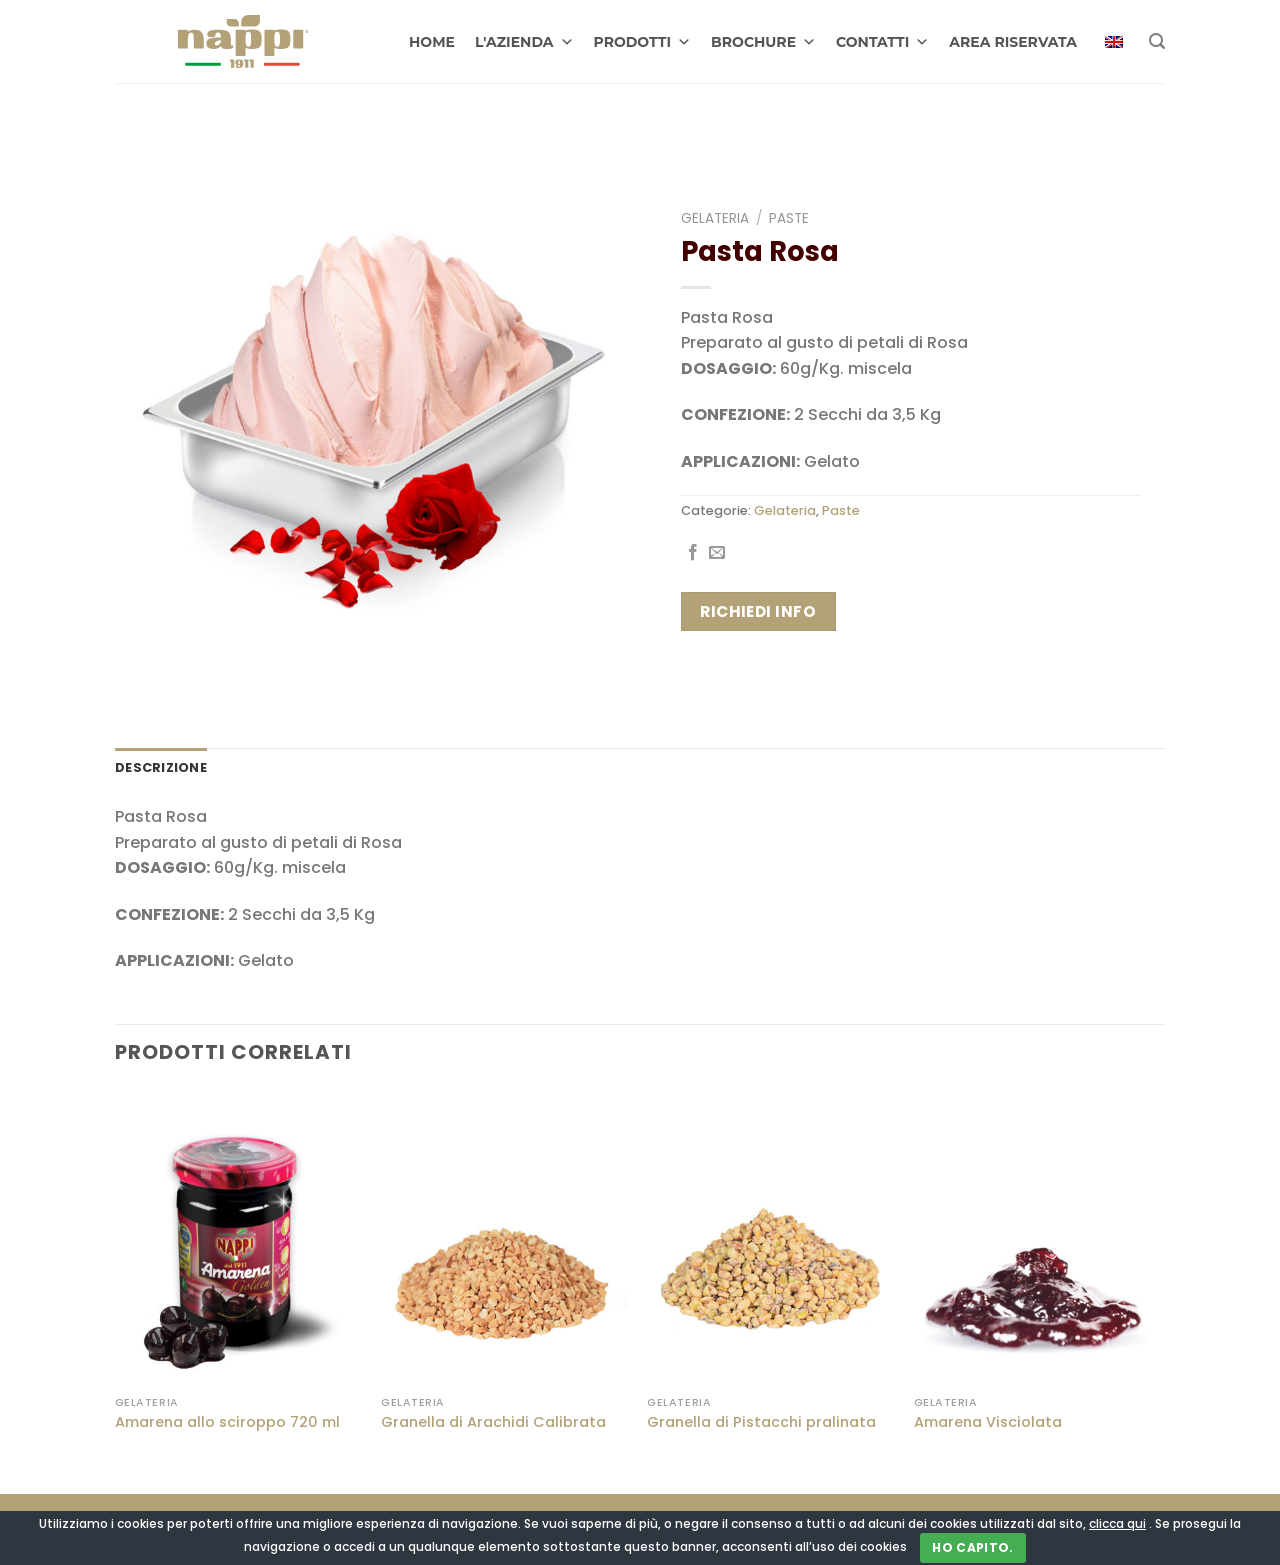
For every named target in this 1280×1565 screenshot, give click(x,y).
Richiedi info (758, 611)
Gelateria (715, 218)
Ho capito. (973, 1547)
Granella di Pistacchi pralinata (761, 1422)
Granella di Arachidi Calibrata (493, 1422)
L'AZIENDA (524, 42)
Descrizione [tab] (161, 767)
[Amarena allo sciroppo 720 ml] (238, 1237)
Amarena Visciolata (988, 1422)
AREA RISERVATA (1013, 42)
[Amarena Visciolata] (1037, 1237)
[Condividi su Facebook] (693, 553)
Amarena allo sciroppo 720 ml (227, 1422)
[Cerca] (1157, 41)
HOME (432, 42)
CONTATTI (882, 42)
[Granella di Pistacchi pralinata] (770, 1237)
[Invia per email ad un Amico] (717, 553)
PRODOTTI (643, 42)
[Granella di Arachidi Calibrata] (504, 1237)
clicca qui (1117, 1523)
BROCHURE (763, 42)
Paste (789, 218)
